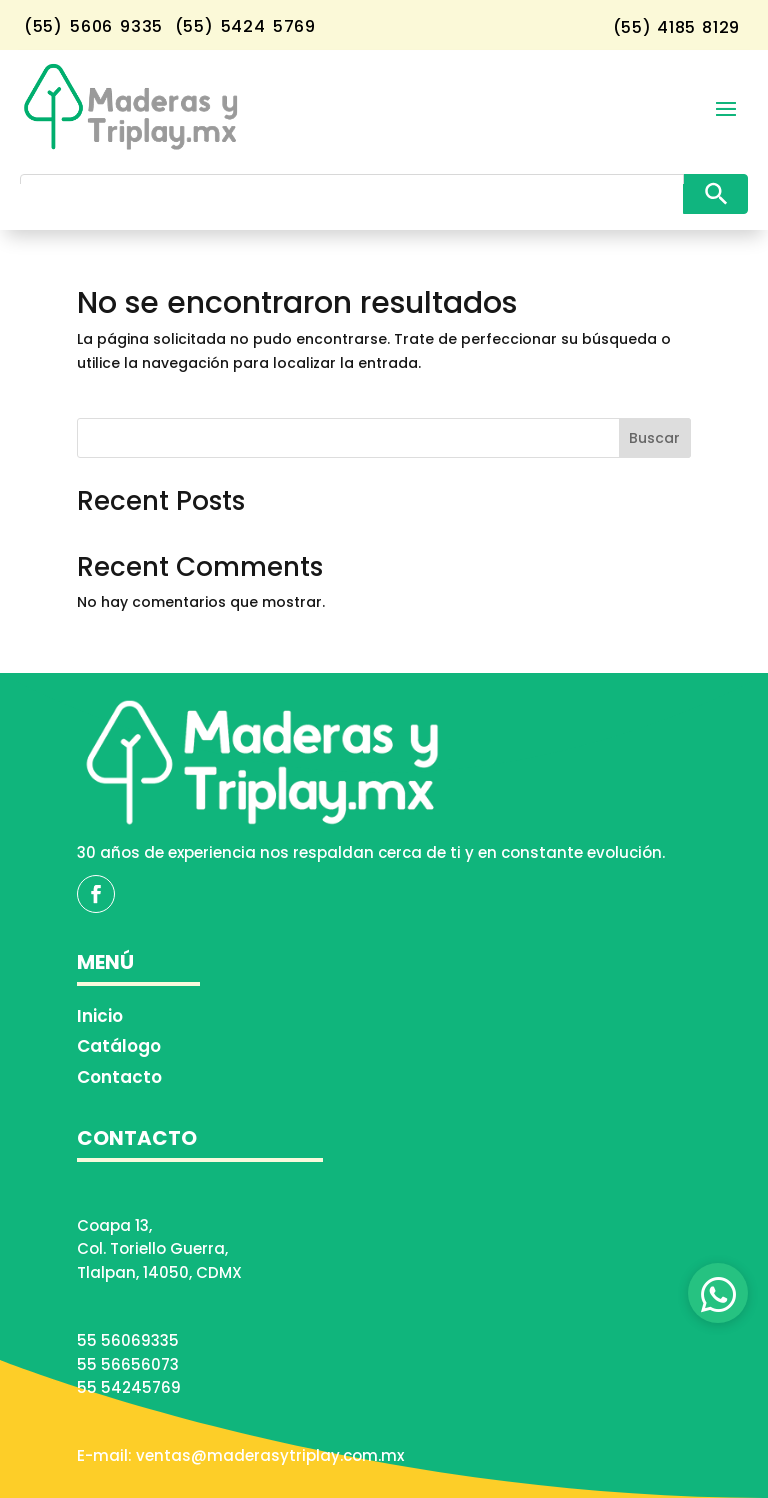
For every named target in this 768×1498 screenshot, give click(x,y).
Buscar (654, 438)
